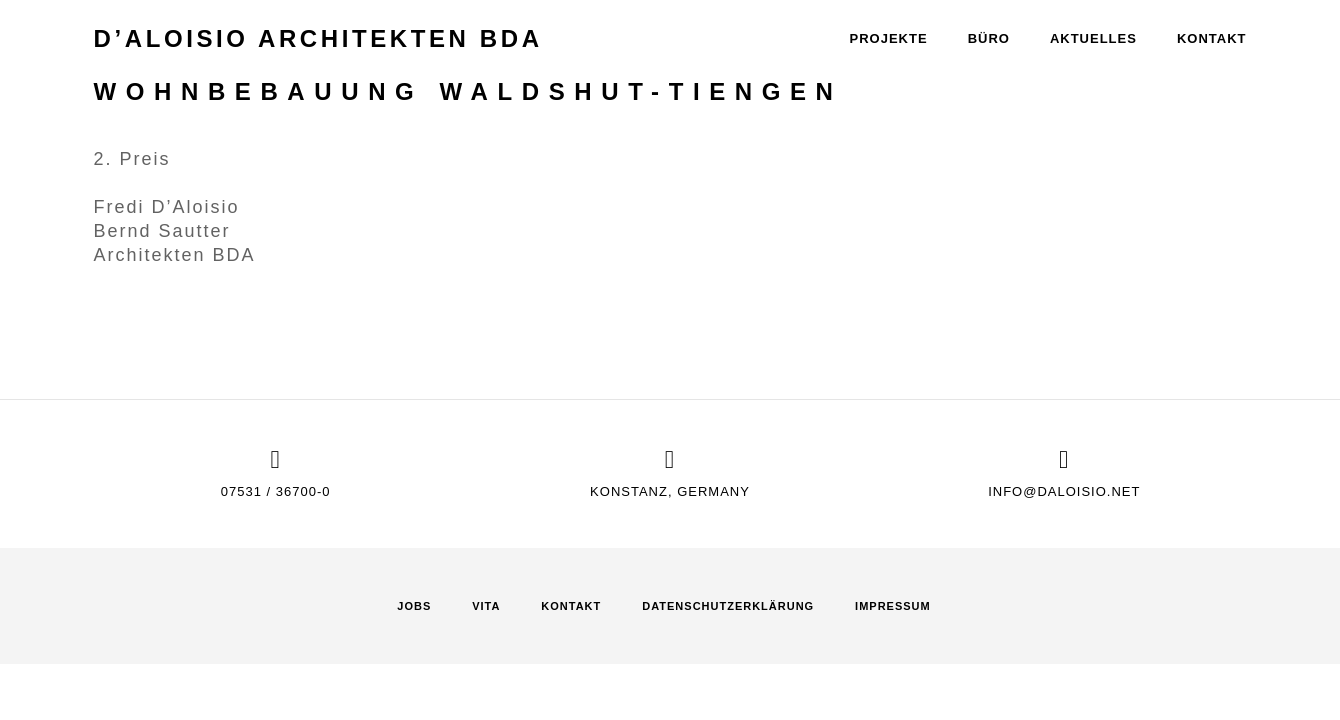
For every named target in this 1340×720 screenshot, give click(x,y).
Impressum (893, 606)
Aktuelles (1093, 38)
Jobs (414, 606)
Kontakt (1212, 38)
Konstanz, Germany (670, 491)
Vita (486, 606)
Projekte (889, 38)
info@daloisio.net (1064, 491)
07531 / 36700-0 (276, 491)
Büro (989, 38)
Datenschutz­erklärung (728, 606)
